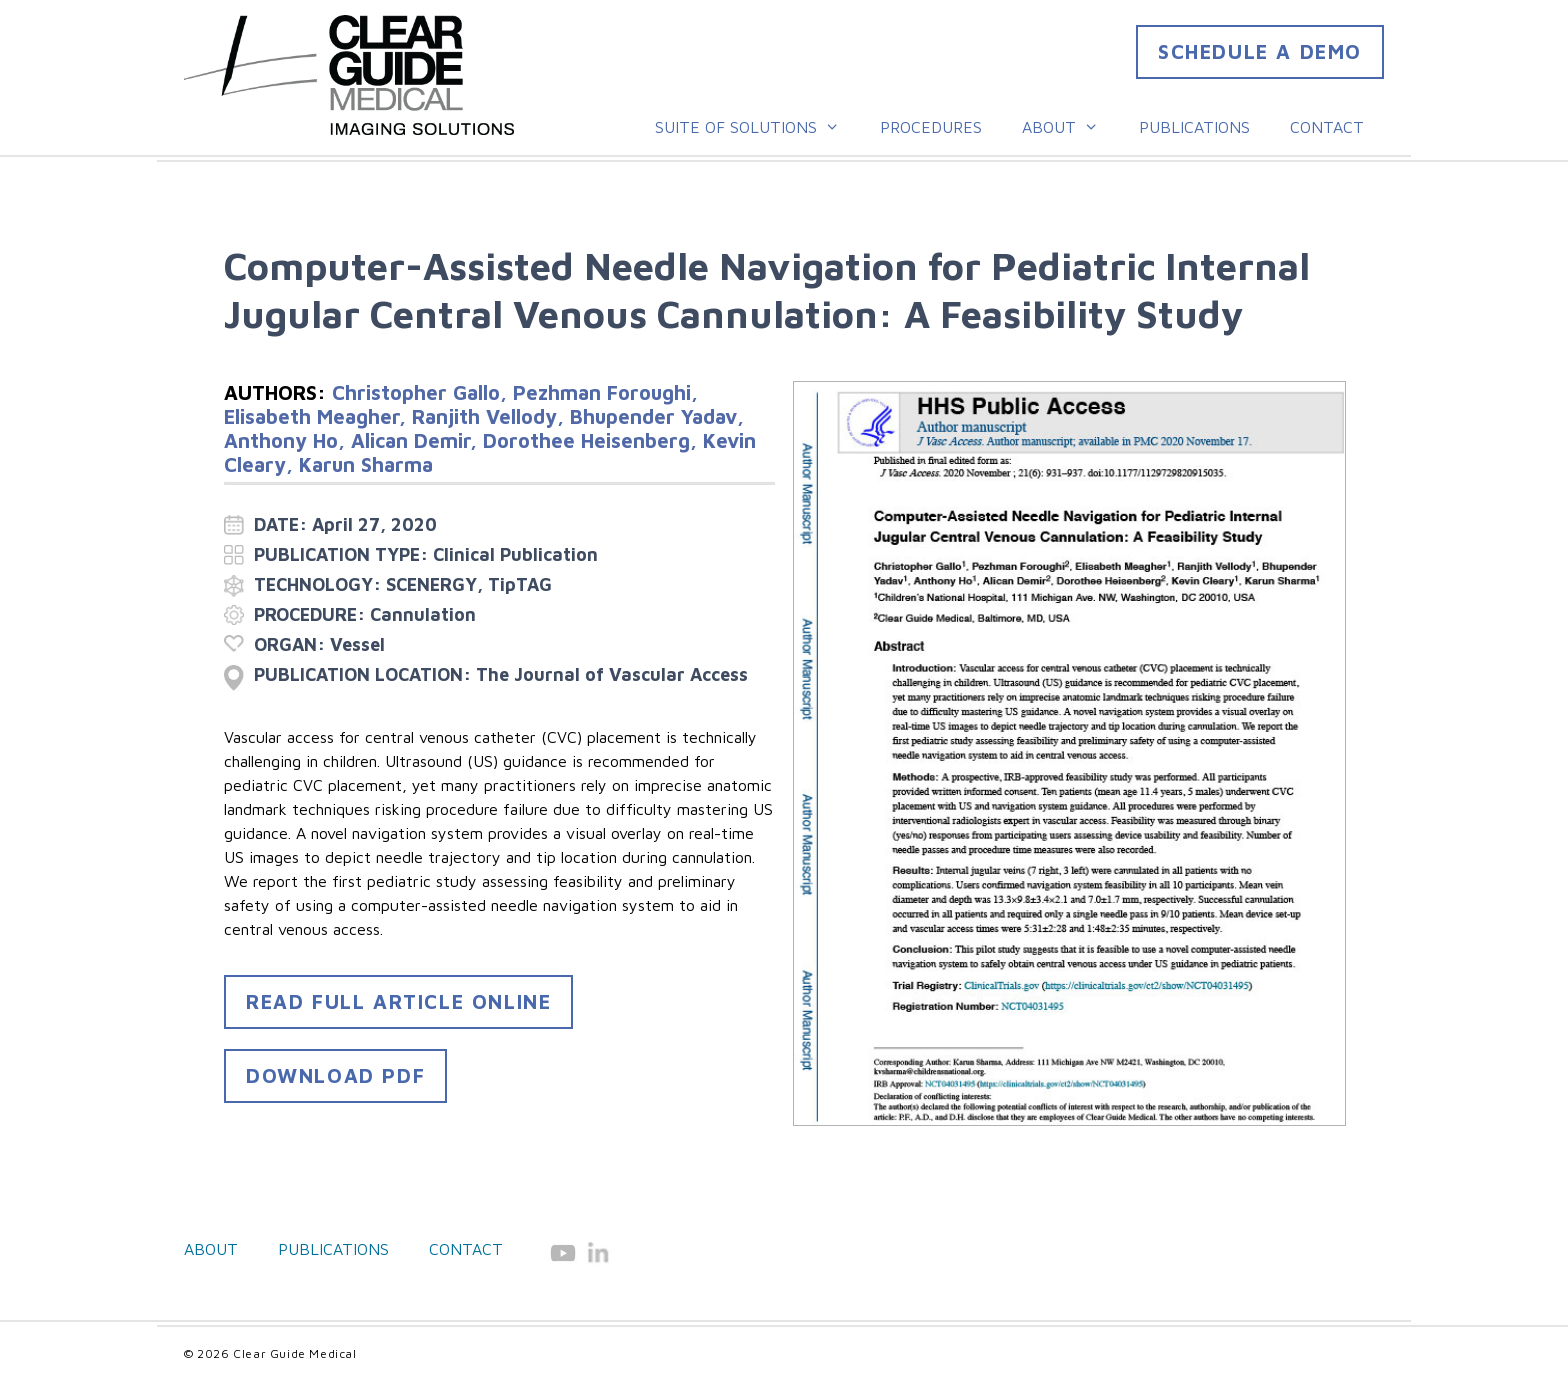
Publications (1194, 127)
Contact (1327, 127)
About (1070, 127)
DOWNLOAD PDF (335, 1075)
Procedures (931, 127)
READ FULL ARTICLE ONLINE (398, 1001)
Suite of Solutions (757, 127)
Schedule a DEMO (1260, 51)
